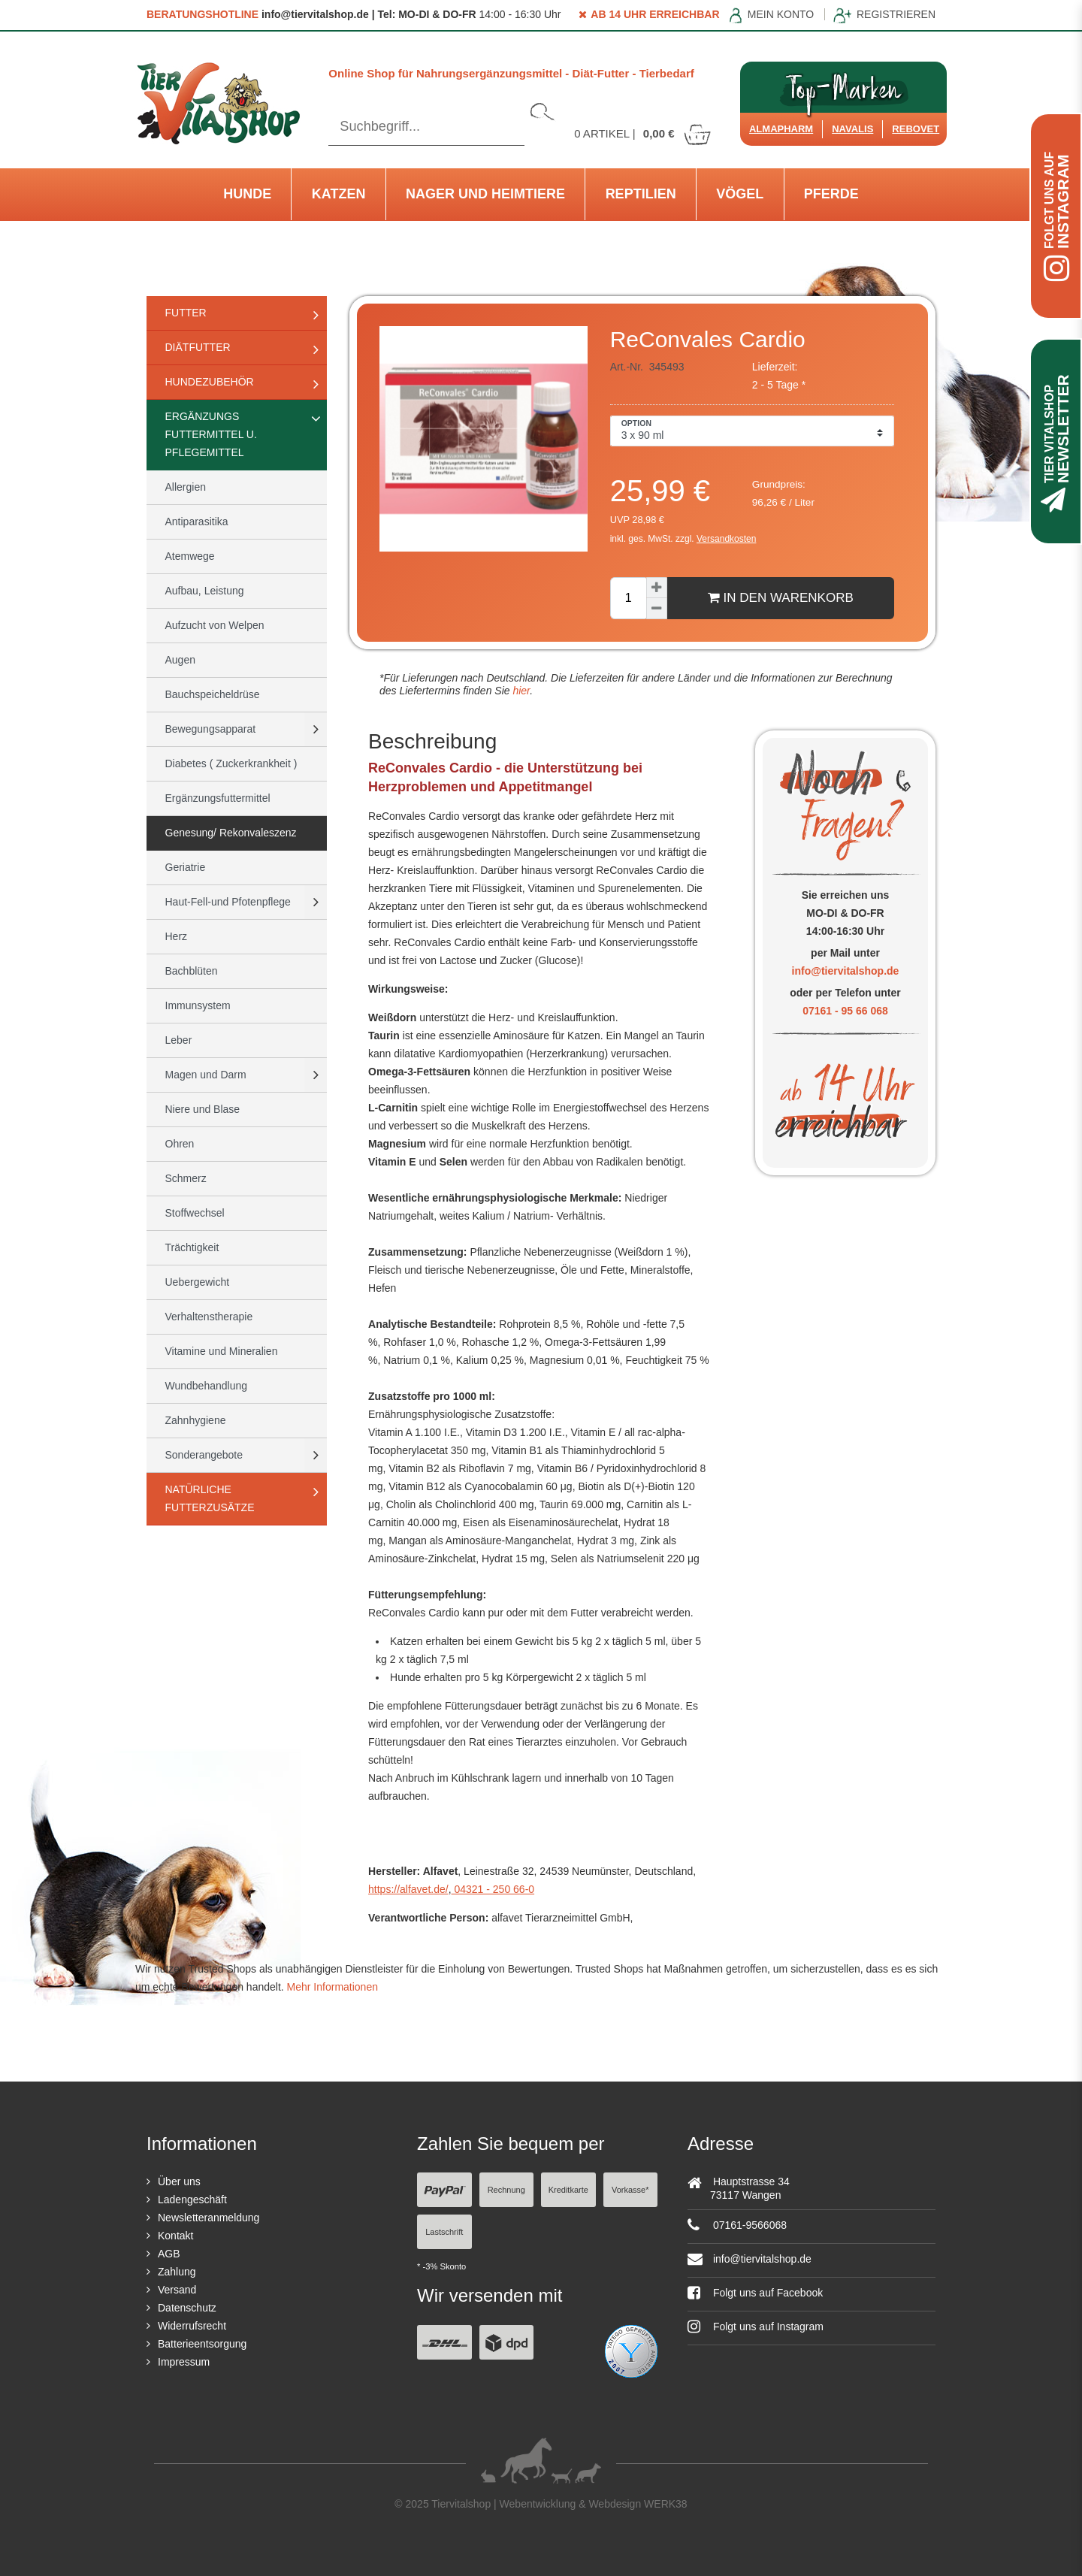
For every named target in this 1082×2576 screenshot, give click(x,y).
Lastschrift (444, 2231)
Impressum (184, 2362)
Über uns (179, 2181)
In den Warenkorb (781, 597)
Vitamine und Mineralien (221, 1351)
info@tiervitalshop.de (845, 971)
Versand (177, 2290)
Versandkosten (726, 539)
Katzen (339, 193)
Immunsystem (198, 1005)
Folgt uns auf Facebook (755, 2293)
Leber (178, 1040)
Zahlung (177, 2272)
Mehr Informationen (332, 1987)
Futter (186, 313)
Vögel (739, 193)
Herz (176, 936)
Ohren (180, 1144)
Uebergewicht (197, 1282)
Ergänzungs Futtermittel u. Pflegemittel (211, 434)
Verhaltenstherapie (209, 1317)
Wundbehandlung (206, 1386)
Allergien (185, 487)
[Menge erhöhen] (656, 587)
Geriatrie (185, 867)
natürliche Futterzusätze (210, 1498)
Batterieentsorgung (202, 2344)
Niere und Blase (202, 1109)
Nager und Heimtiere (485, 193)
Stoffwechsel (195, 1213)
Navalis (852, 129)
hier (520, 691)
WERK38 (666, 2504)
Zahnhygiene (195, 1420)
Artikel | (643, 133)
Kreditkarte (568, 2189)
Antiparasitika (196, 522)
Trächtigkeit (192, 1247)
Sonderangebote (204, 1455)
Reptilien (641, 193)
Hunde (247, 193)
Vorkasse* (630, 2189)
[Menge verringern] (656, 608)
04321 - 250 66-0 (493, 1889)
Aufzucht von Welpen (214, 625)
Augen (180, 660)
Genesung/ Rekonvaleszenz (231, 833)
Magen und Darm (205, 1075)
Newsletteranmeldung (208, 2218)
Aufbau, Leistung (204, 591)
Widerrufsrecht (192, 2326)
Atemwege (190, 556)
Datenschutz (187, 2308)
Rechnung (506, 2189)
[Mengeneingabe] (628, 598)
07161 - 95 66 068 (845, 1011)
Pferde (831, 193)
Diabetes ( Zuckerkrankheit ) (231, 763)
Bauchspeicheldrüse (212, 694)
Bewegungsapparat (210, 729)
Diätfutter (198, 347)
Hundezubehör (209, 382)
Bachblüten (191, 971)
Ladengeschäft (192, 2200)
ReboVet (915, 129)
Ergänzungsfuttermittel (217, 798)
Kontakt (175, 2236)
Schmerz (186, 1178)
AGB (169, 2254)
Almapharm (781, 129)
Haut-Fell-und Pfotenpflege (228, 902)
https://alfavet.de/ (408, 1889)
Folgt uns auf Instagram (756, 2327)
